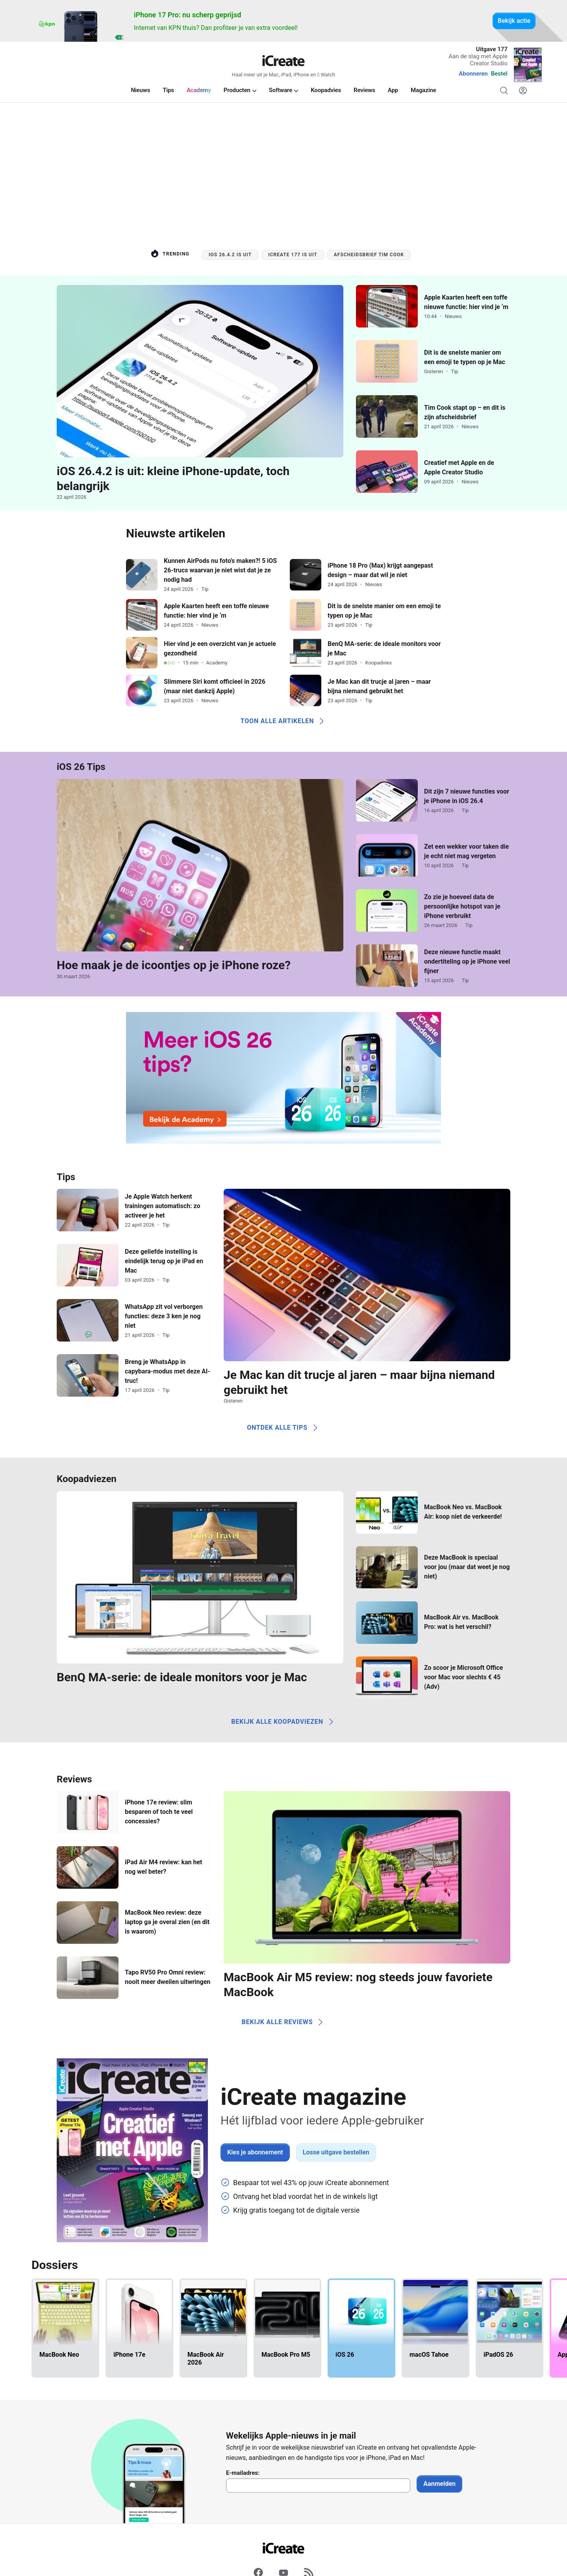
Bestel (499, 73)
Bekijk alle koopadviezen (283, 1722)
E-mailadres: (242, 2472)
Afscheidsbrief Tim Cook (369, 254)
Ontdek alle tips (283, 1427)
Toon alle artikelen (284, 721)
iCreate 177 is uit (292, 254)
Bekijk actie (514, 20)
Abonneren (473, 73)
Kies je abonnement (255, 2152)
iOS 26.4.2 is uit (230, 254)
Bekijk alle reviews (284, 2022)
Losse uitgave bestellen (336, 2152)
